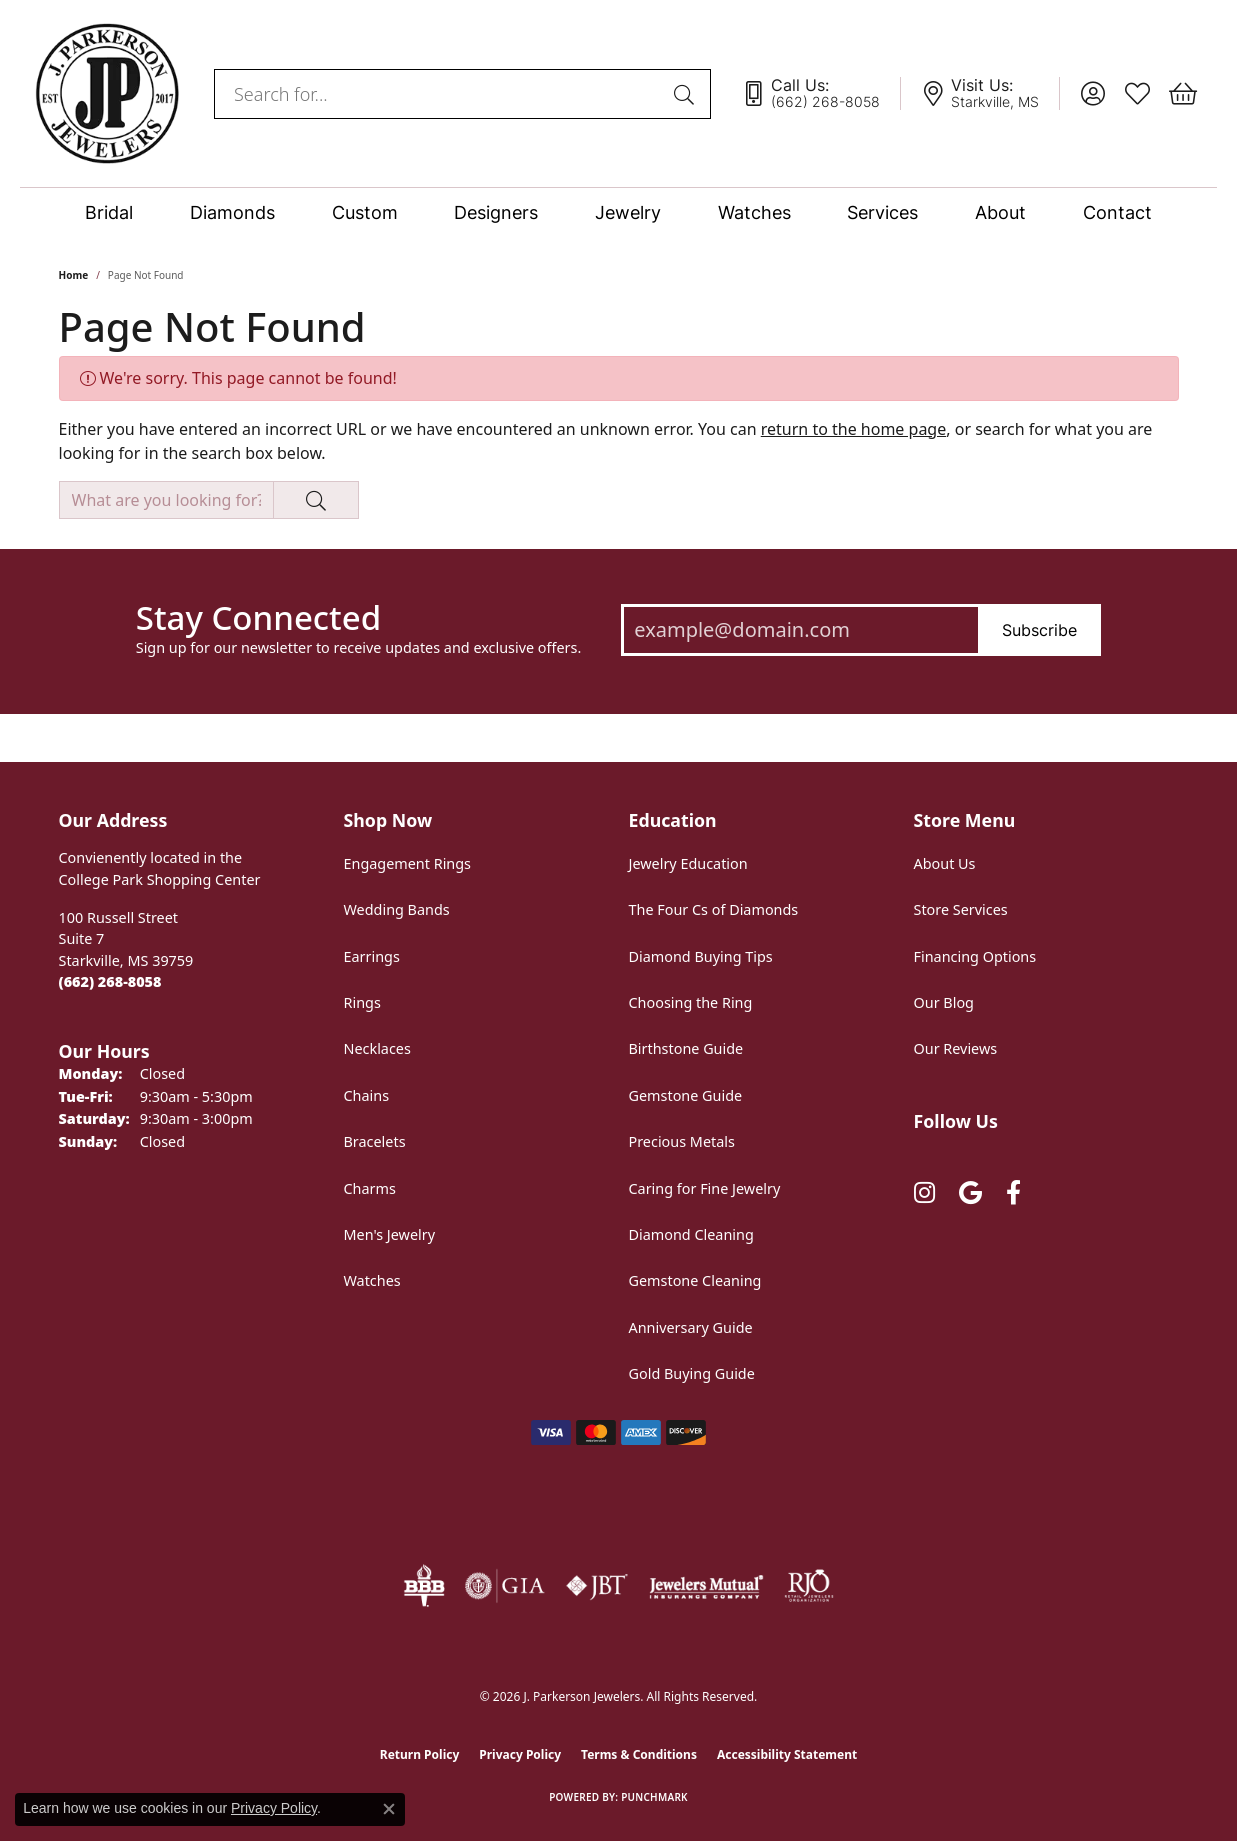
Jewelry (628, 212)
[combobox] (439, 94)
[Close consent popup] (389, 1809)
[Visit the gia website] (505, 1586)
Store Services (961, 909)
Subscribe (1039, 630)
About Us (945, 863)
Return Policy (420, 1754)
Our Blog (944, 1002)
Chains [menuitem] (367, 1095)
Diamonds (232, 212)
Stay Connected (258, 618)
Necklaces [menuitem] (377, 1048)
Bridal (109, 212)
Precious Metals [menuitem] (682, 1141)
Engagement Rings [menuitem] (408, 863)
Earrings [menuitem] (372, 956)
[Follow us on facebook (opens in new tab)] (1013, 1193)
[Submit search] (687, 94)
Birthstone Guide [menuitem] (686, 1048)
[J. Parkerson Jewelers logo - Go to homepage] (107, 93)
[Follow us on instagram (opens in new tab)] (924, 1193)
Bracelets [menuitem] (375, 1141)
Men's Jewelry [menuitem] (390, 1234)
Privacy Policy (520, 1754)
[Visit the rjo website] (809, 1586)
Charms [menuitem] (370, 1188)
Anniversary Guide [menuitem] (691, 1327)
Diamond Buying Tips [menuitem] (701, 956)
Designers (496, 212)
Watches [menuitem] (372, 1280)
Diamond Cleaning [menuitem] (691, 1234)
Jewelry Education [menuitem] (688, 863)
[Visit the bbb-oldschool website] (424, 1586)
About (1000, 212)
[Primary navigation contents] (618, 212)
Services (882, 212)
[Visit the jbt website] (597, 1586)
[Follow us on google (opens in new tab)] (970, 1193)
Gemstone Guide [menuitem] (686, 1095)
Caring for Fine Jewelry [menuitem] (705, 1188)
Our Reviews (956, 1048)
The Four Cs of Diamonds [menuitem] (714, 909)
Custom (365, 212)
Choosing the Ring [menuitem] (691, 1002)
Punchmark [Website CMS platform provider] (654, 1797)
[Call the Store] (110, 981)
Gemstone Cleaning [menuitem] (695, 1280)
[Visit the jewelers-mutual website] (706, 1586)
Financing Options (975, 956)
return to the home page (854, 429)
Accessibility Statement (787, 1754)
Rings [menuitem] (362, 1002)
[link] (821, 94)
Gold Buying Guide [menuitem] (692, 1373)
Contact (1117, 212)
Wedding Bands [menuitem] (397, 909)
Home (74, 275)
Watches (754, 212)
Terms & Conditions (639, 1754)
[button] (1092, 94)
